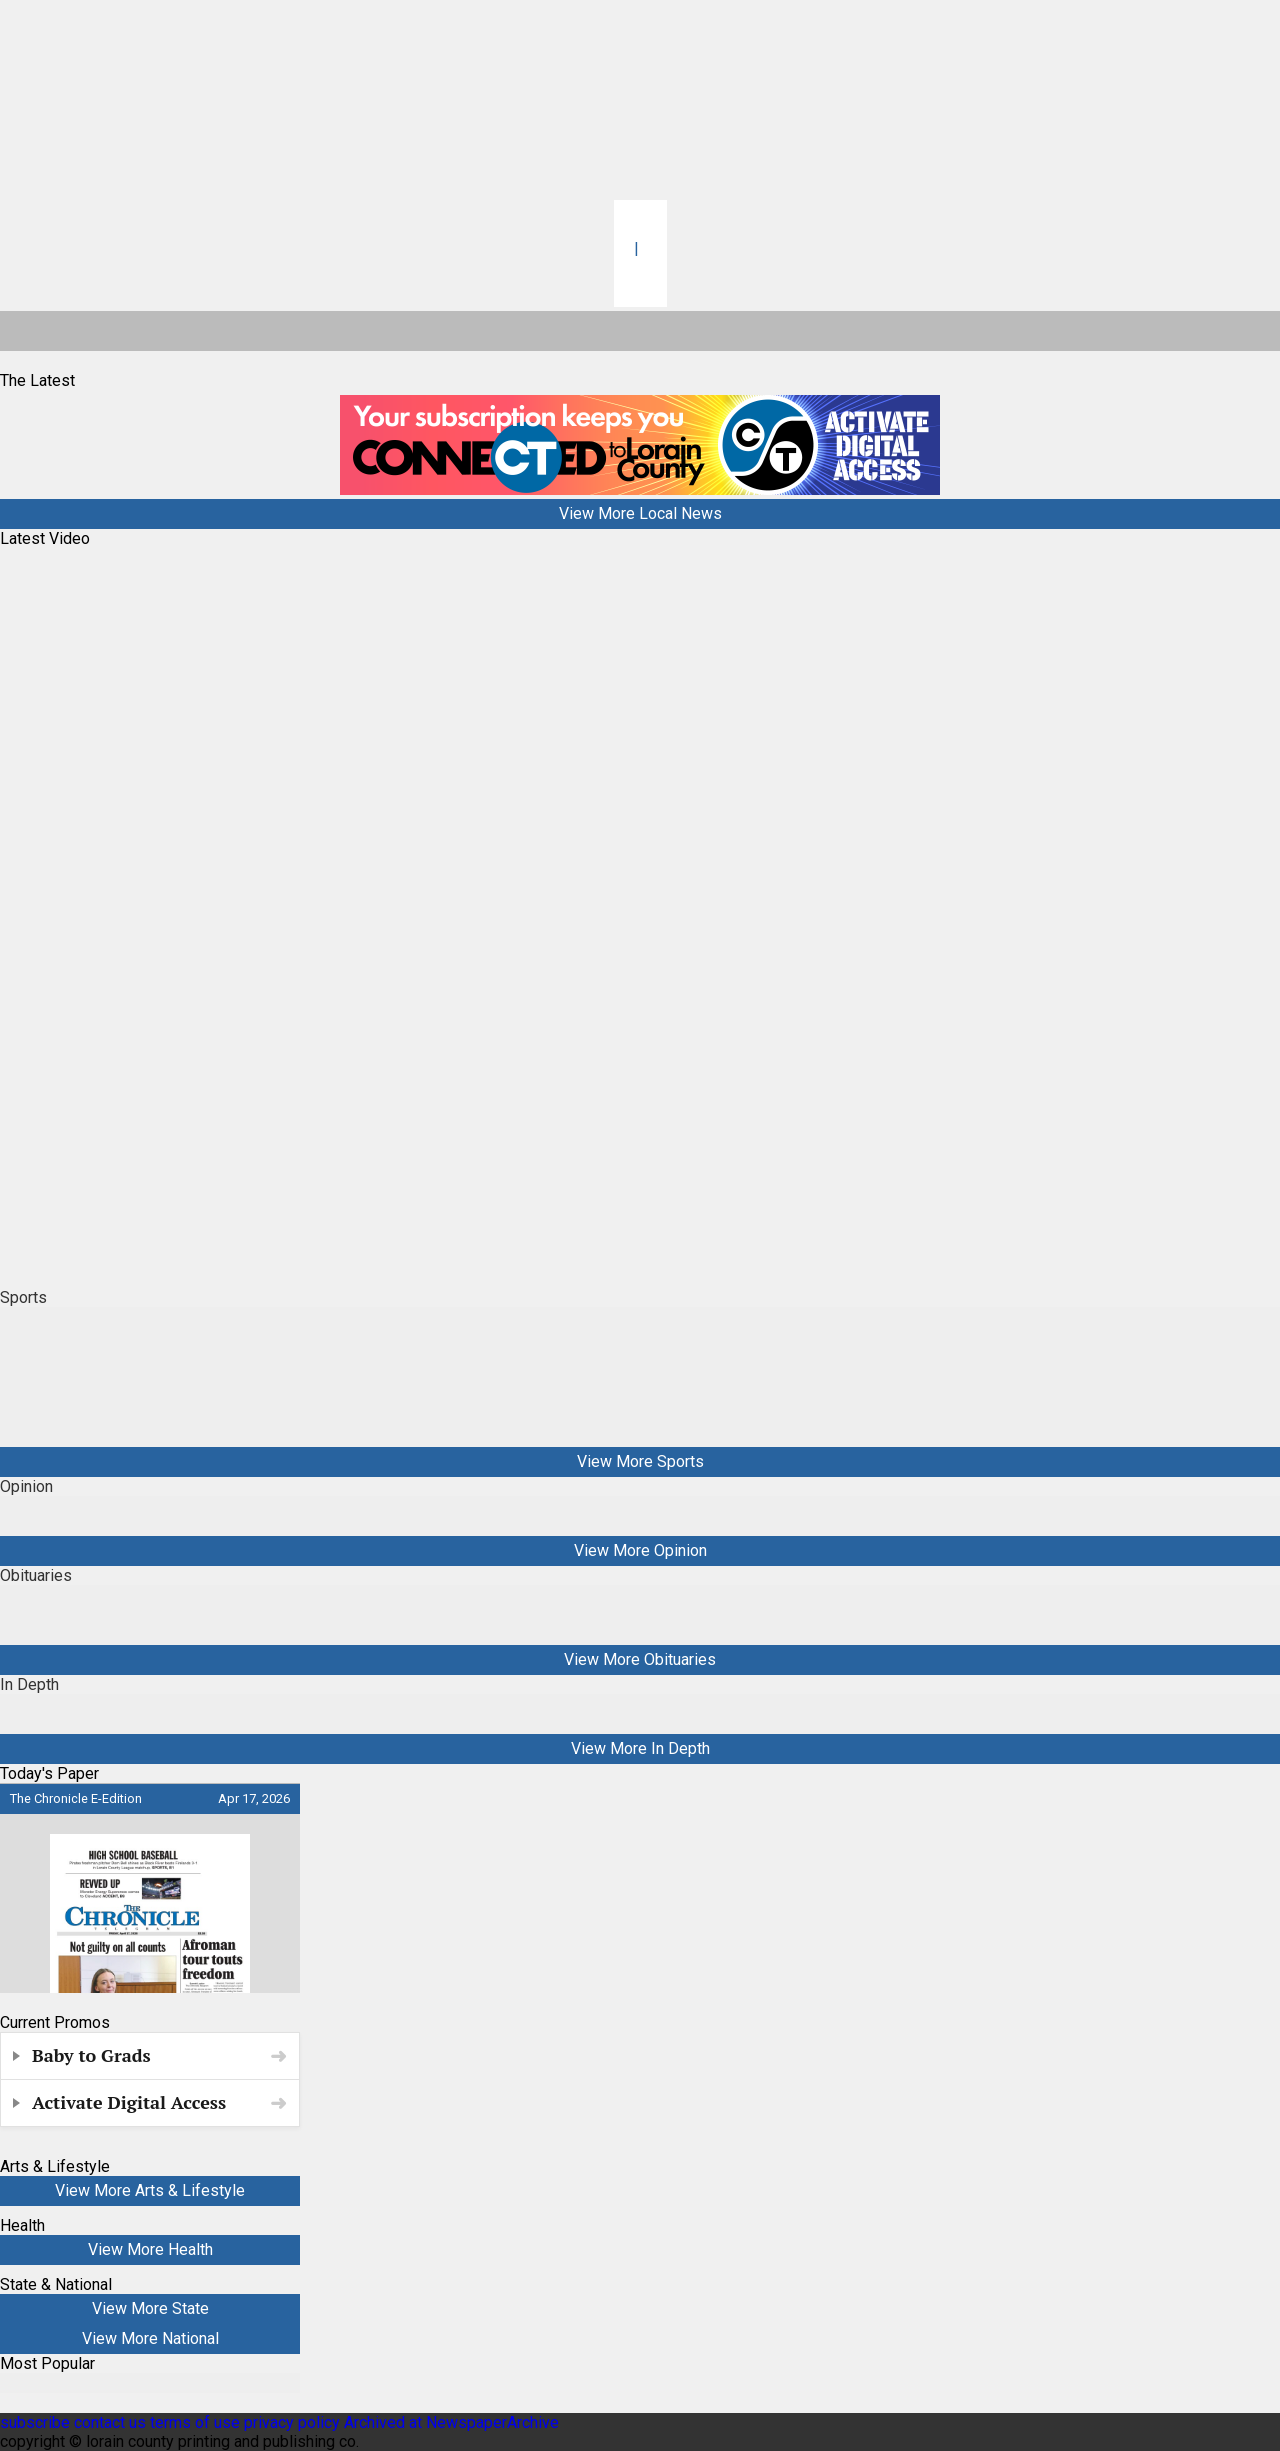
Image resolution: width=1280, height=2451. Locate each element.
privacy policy (292, 2422)
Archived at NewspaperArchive (451, 2422)
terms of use (197, 2422)
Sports (23, 1297)
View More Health (150, 2249)
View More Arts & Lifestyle (150, 2190)
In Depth (29, 1684)
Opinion (26, 1486)
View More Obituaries (640, 1659)
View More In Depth (640, 1748)
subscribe (35, 2422)
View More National (150, 2338)
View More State (150, 2308)
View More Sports (640, 1461)
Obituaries (36, 1575)
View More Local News (640, 513)
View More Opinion (640, 1550)
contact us (110, 2422)
